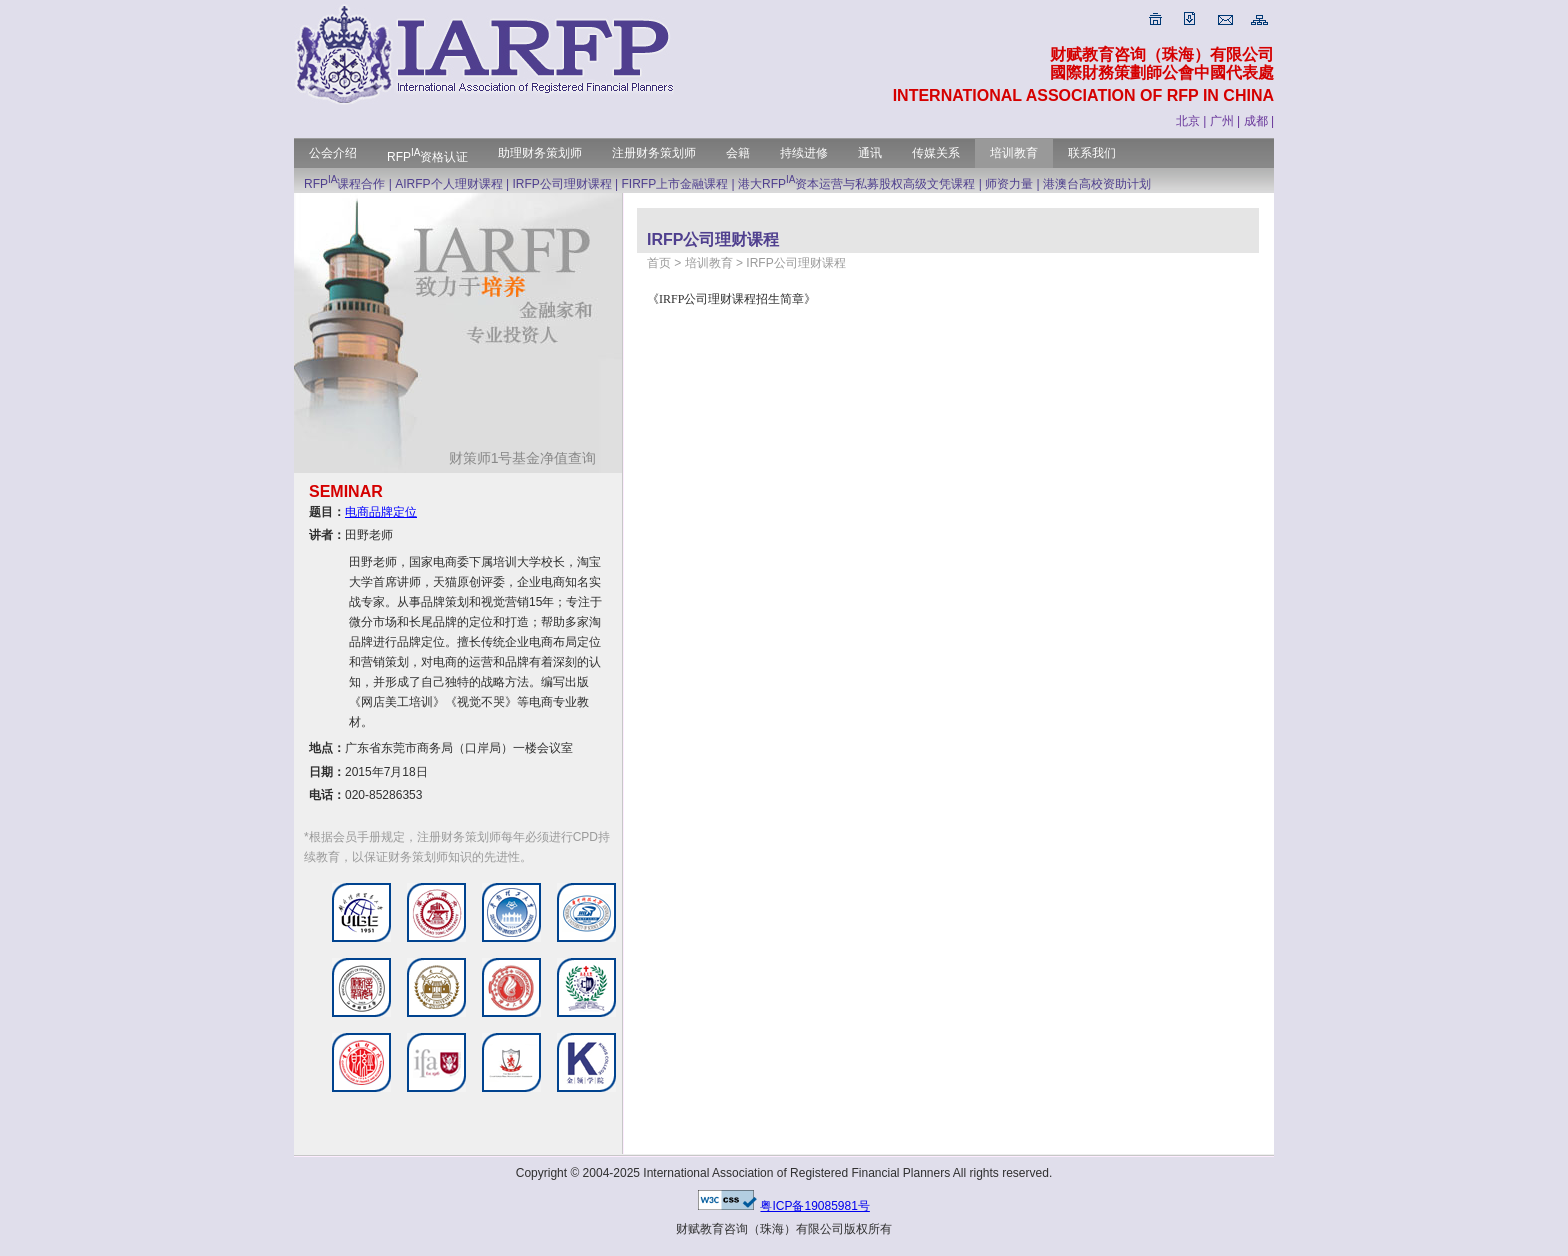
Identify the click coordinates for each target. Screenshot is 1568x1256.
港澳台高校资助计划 (1097, 184)
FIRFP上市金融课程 (675, 184)
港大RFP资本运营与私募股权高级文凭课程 (856, 184)
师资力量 (1009, 184)
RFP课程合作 (344, 184)
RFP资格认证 (427, 157)
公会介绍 (333, 153)
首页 (659, 263)
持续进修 (804, 153)
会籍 (738, 153)
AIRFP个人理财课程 (448, 184)
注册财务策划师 (654, 153)
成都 (1256, 121)
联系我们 (1092, 153)
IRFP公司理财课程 (561, 184)
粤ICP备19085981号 (814, 1206)
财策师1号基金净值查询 (530, 458)
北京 (1188, 121)
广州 (1222, 121)
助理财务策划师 (540, 153)
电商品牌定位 (381, 512)
